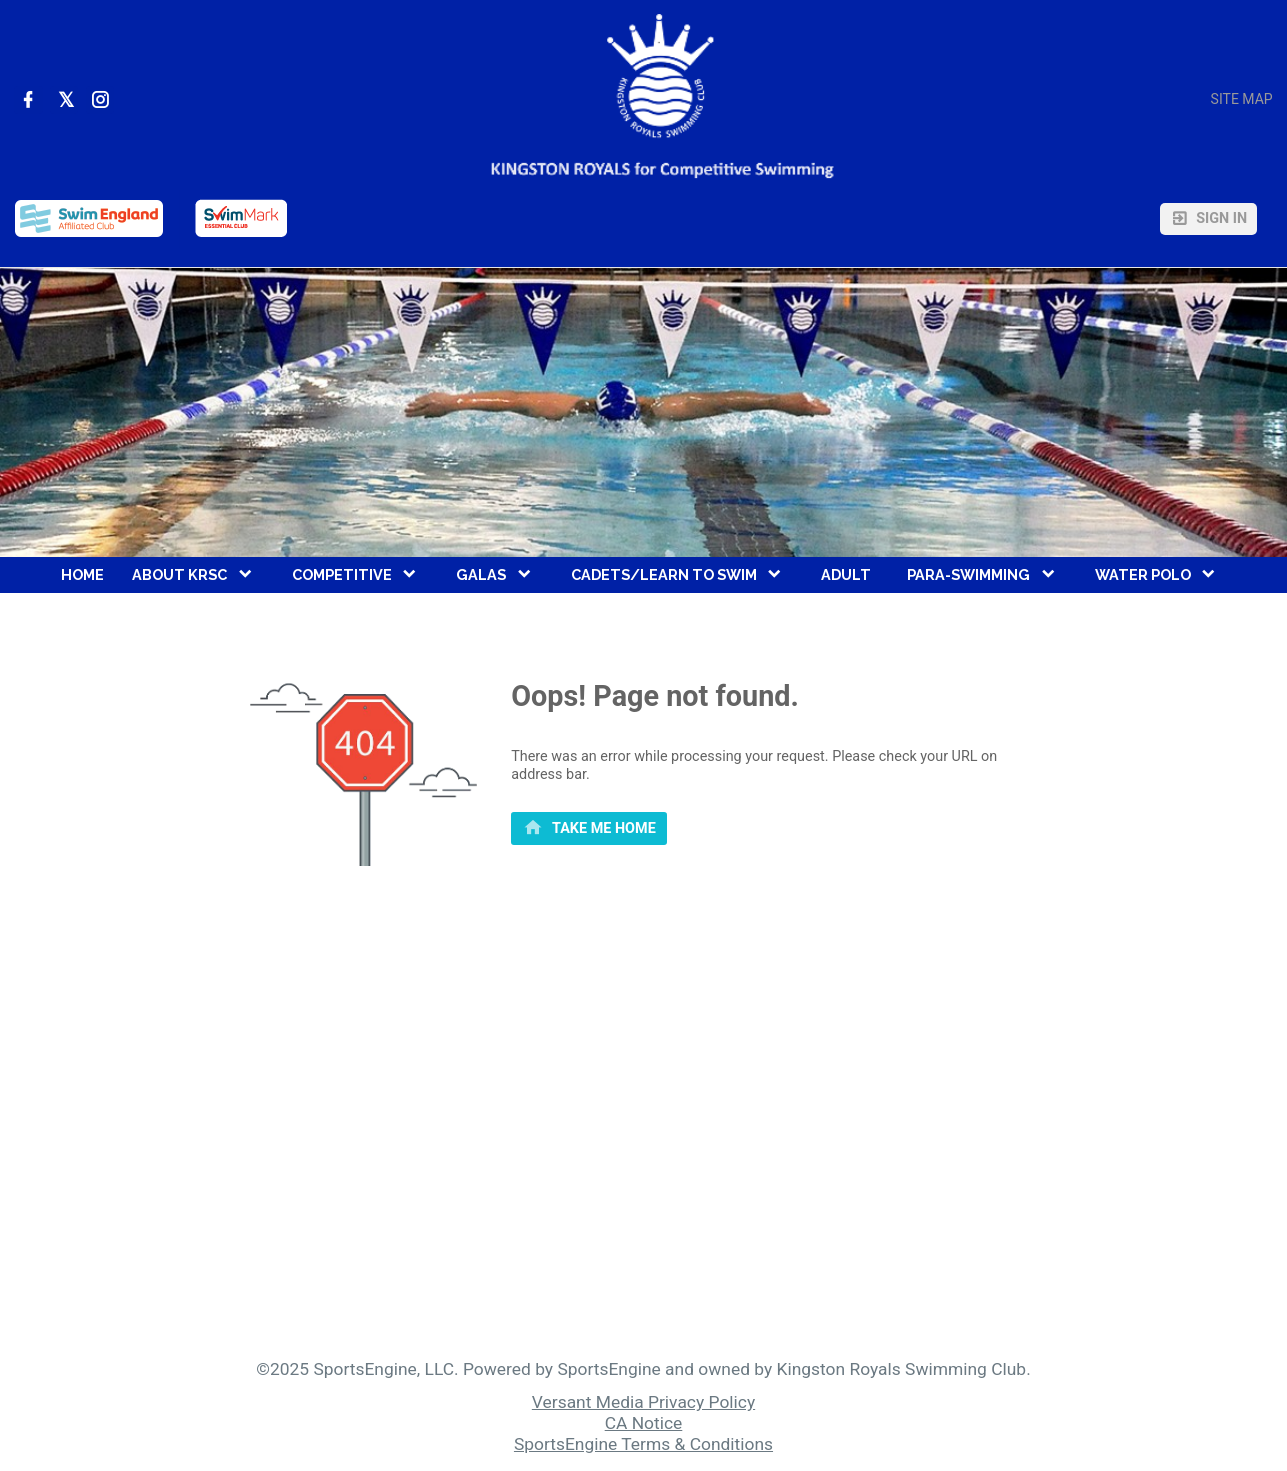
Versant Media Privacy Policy (643, 1402)
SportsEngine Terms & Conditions (643, 1444)
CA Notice (644, 1423)
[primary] (589, 829)
